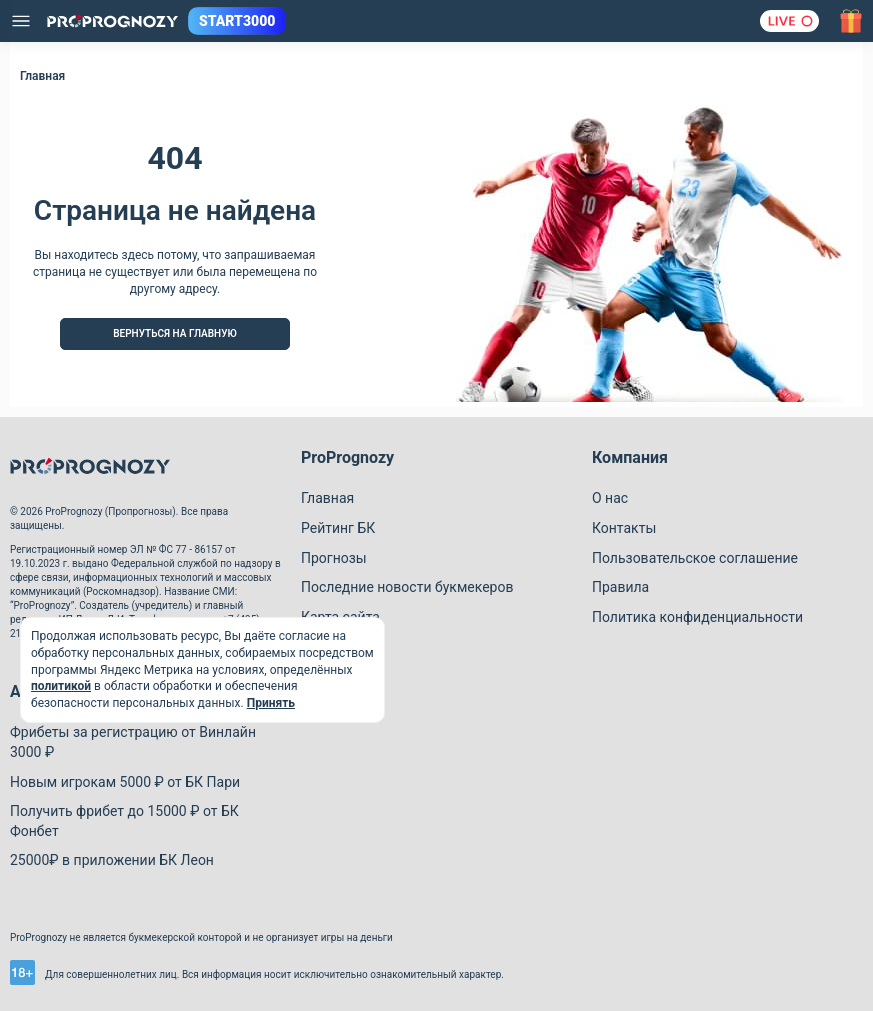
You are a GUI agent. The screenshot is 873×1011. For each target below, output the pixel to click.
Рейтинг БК (338, 528)
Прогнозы (334, 558)
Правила (620, 587)
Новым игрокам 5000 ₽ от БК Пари (125, 782)
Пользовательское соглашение (695, 558)
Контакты (624, 528)
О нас (610, 498)
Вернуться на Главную (175, 333)
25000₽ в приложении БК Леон (112, 860)
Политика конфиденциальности (697, 617)
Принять (271, 703)
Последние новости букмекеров (407, 587)
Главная (327, 498)
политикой (61, 686)
